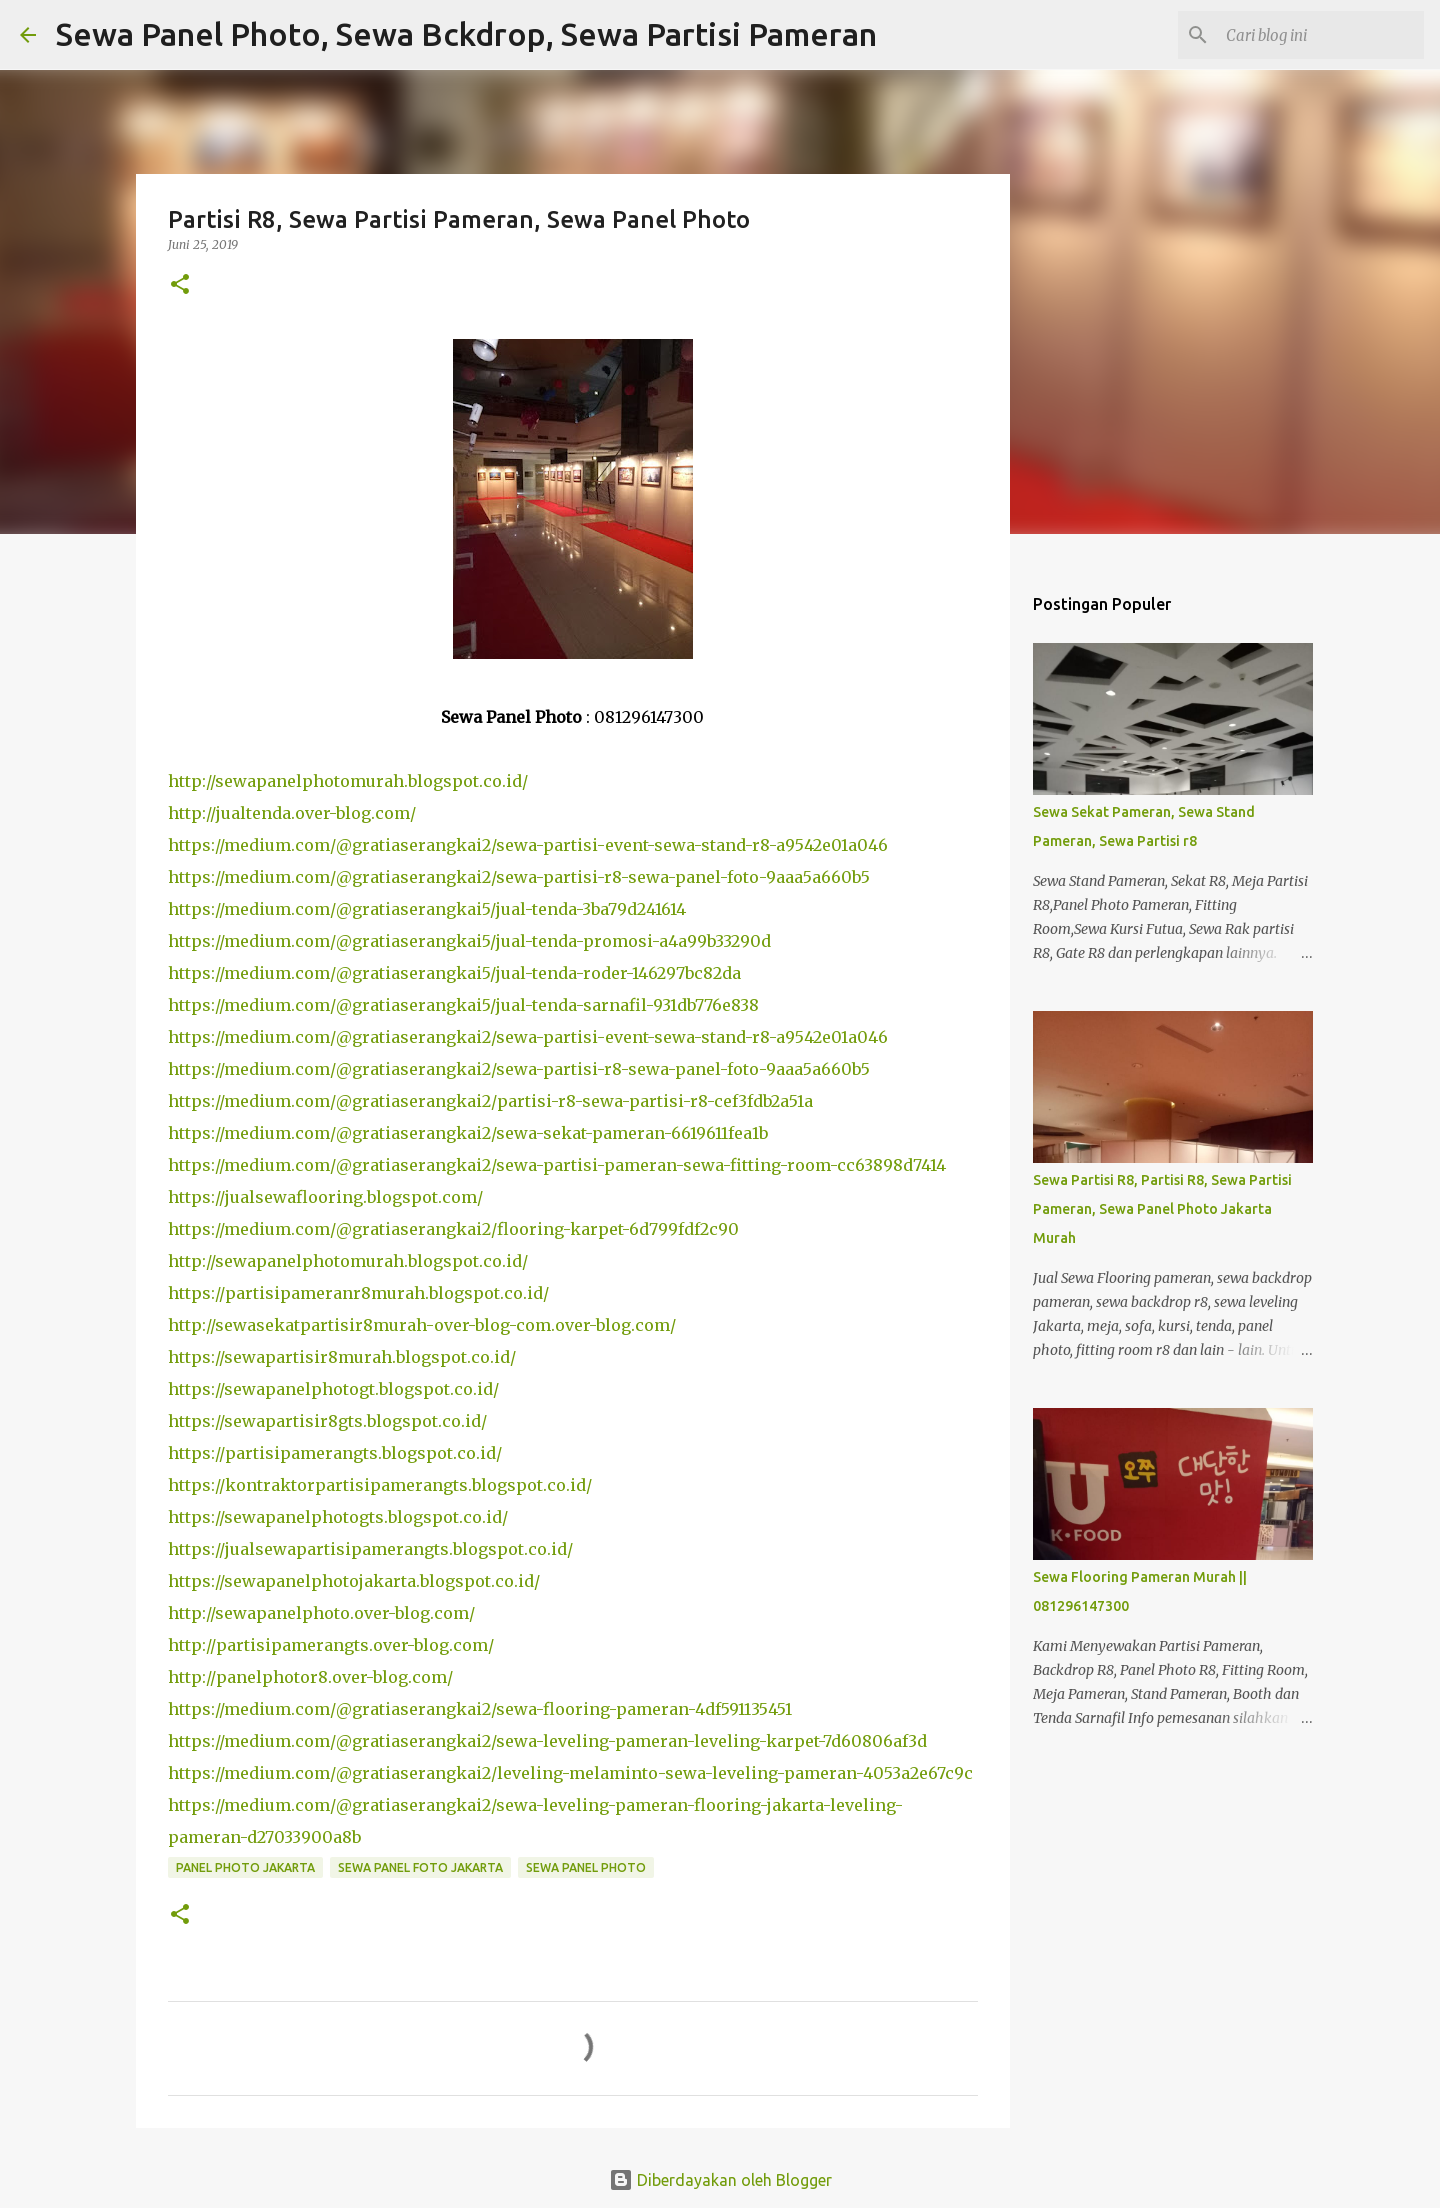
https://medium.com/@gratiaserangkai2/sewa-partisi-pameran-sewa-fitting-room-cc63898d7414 (557, 1165)
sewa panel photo (586, 1867)
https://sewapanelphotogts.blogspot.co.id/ (338, 1517)
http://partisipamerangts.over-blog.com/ (331, 1645)
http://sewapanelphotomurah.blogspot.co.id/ (348, 781)
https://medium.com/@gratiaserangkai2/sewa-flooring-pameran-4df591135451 (480, 1709)
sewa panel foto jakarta (420, 1867)
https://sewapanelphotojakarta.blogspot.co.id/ (354, 1581)
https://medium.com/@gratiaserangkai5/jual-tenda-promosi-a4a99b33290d (469, 941)
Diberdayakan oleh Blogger (720, 2180)
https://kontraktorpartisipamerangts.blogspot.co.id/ (380, 1485)
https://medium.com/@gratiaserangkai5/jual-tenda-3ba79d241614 (427, 909)
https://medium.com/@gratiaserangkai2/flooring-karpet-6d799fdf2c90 (453, 1229)
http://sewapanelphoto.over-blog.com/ (321, 1613)
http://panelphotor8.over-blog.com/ (310, 1677)
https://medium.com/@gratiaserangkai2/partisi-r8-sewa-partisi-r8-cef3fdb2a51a (490, 1101)
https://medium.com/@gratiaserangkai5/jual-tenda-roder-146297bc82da (454, 973)
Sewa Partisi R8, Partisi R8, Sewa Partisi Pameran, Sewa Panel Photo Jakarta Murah (1162, 1209)
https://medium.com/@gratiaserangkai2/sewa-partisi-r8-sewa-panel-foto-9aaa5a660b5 (519, 877)
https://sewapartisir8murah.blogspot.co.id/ (342, 1357)
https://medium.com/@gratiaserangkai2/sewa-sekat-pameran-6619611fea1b (468, 1133)
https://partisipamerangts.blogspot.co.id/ (335, 1453)
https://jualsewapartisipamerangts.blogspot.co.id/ (370, 1549)
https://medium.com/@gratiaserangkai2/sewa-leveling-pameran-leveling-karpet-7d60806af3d (547, 1741)
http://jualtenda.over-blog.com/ (292, 813)
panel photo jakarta (245, 1867)
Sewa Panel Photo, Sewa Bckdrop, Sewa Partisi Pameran (466, 34)
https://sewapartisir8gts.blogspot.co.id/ (327, 1421)
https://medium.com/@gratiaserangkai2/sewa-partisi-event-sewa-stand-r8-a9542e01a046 (528, 845)
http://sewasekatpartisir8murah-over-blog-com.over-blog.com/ (422, 1325)
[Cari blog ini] (1319, 35)
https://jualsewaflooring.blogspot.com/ (325, 1197)
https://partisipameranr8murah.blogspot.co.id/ (358, 1293)
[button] (180, 285)
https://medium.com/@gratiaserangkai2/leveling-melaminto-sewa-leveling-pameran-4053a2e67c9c (570, 1773)
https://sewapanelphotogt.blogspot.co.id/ (333, 1389)
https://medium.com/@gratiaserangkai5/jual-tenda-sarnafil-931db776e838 (463, 1005)
